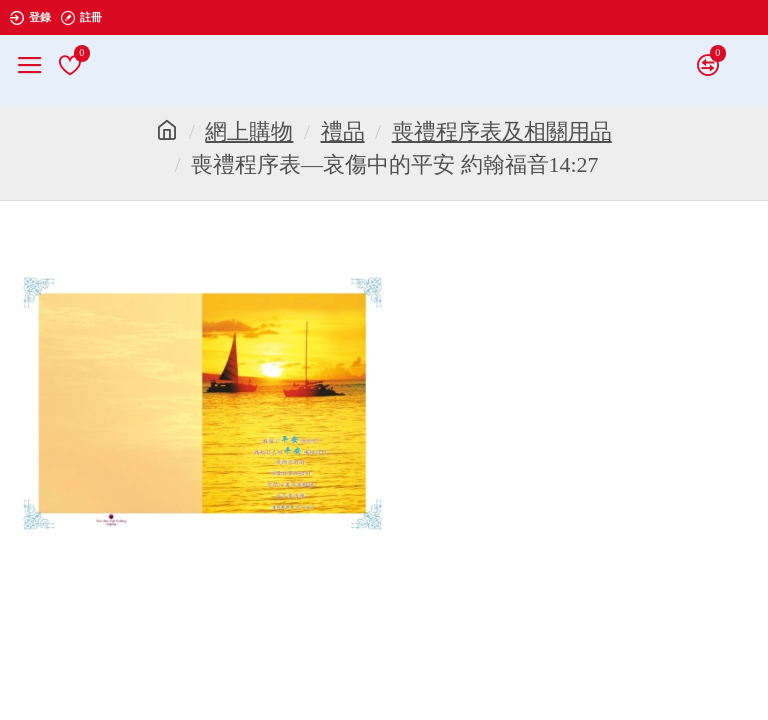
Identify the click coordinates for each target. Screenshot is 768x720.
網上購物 (249, 131)
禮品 (343, 131)
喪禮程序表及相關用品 (502, 131)
